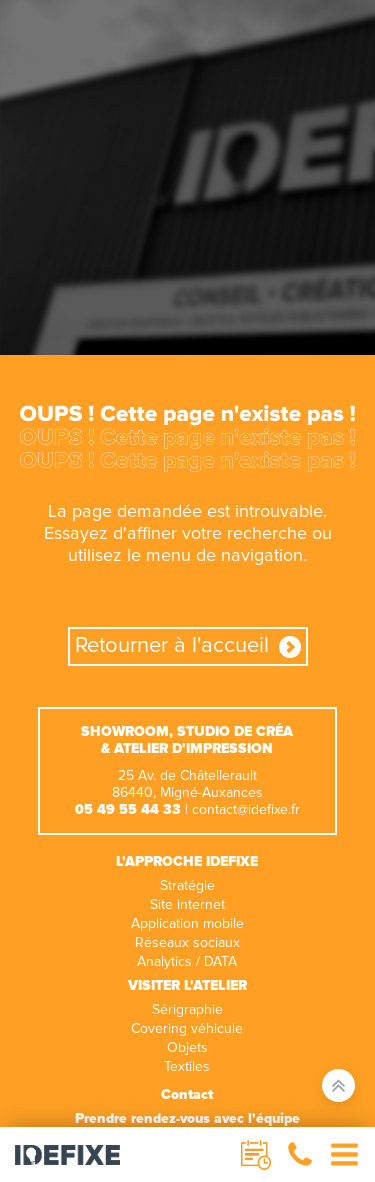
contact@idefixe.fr (246, 810)
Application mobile (187, 924)
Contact (187, 1095)
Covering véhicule (187, 1029)
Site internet (187, 905)
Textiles (187, 1067)
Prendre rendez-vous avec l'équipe (187, 1119)
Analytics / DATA (187, 962)
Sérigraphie (187, 1010)
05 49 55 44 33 (128, 810)
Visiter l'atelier (187, 986)
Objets (187, 1048)
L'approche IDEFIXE (187, 862)
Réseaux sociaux (187, 943)
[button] (300, 1155)
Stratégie (187, 886)
